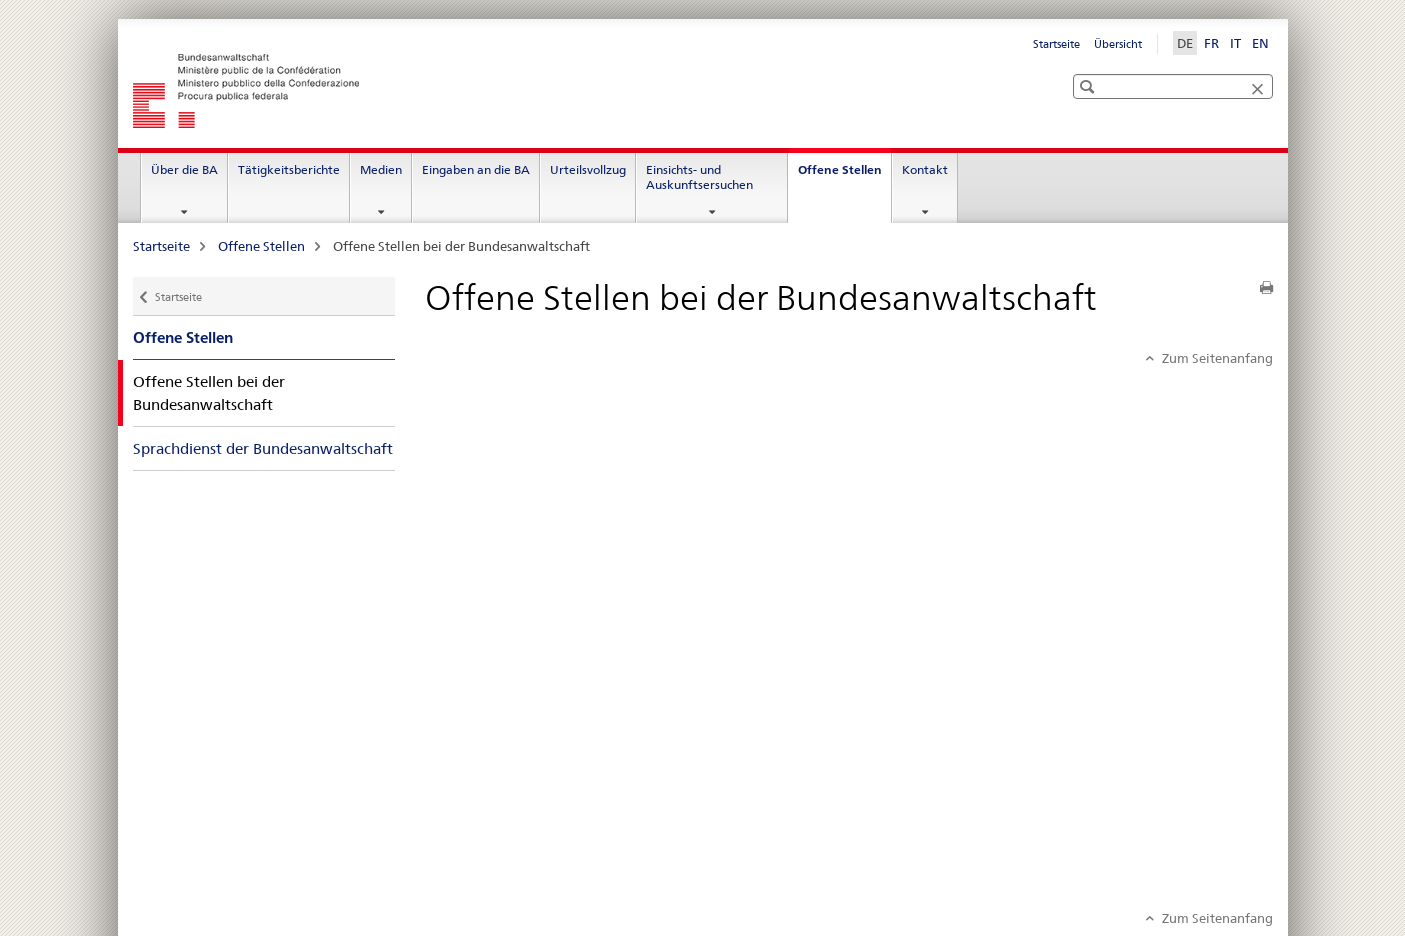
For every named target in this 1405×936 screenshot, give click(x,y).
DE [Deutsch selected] (1185, 43)
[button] (1089, 77)
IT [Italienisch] (1235, 43)
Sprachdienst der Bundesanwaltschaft (263, 448)
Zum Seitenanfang (1216, 358)
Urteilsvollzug (588, 169)
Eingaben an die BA (476, 169)
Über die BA (184, 169)
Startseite (1056, 44)
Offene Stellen (844, 176)
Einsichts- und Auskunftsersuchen (699, 177)
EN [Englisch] (1260, 43)
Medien (381, 169)
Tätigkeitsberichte (289, 169)
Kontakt (925, 169)
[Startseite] (418, 91)
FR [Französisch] (1211, 43)
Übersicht (1118, 44)
